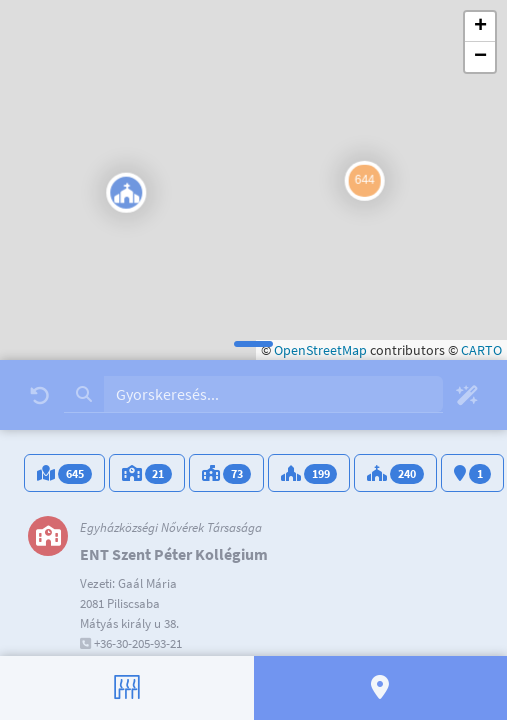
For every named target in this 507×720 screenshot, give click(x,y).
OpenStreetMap (320, 350)
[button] (104, 195)
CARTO (481, 350)
